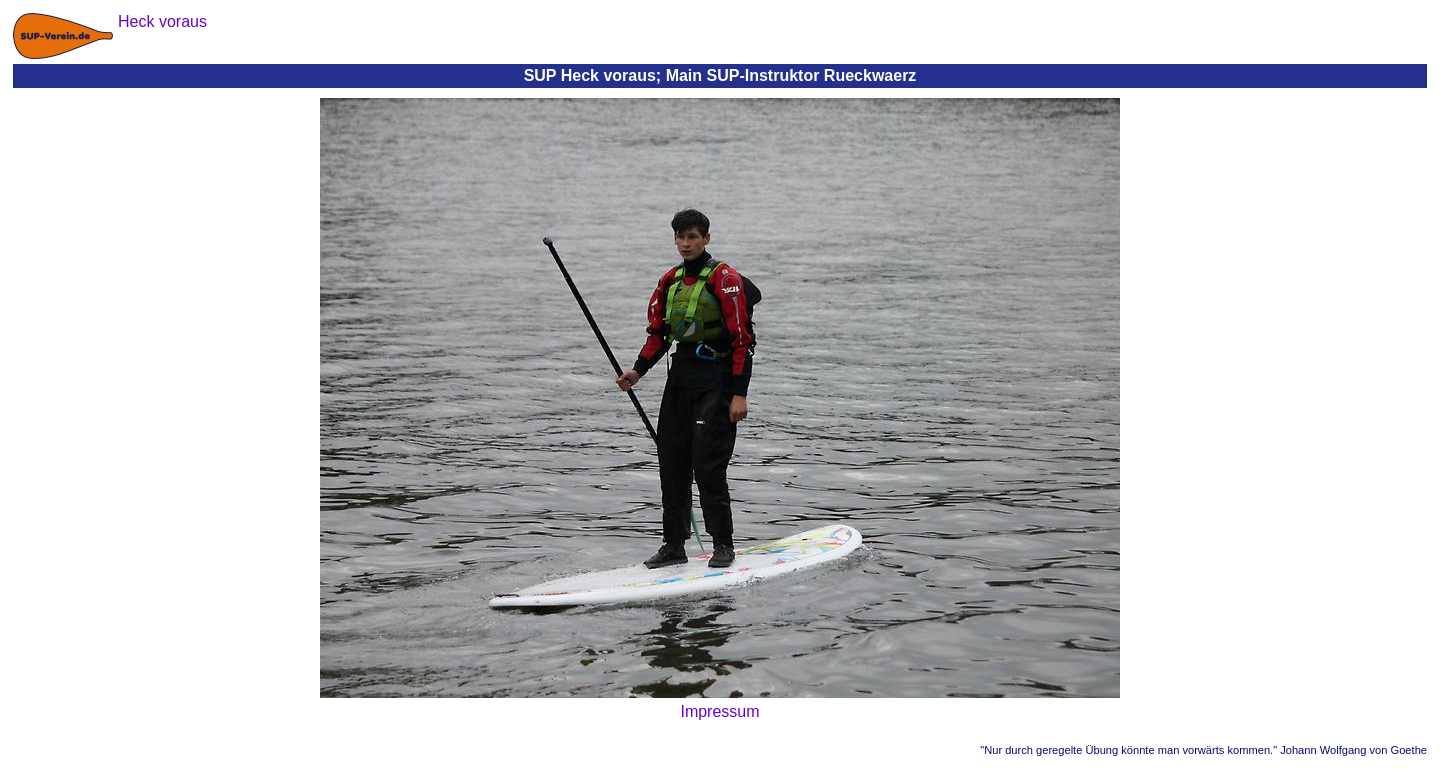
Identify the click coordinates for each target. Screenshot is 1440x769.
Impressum (719, 711)
